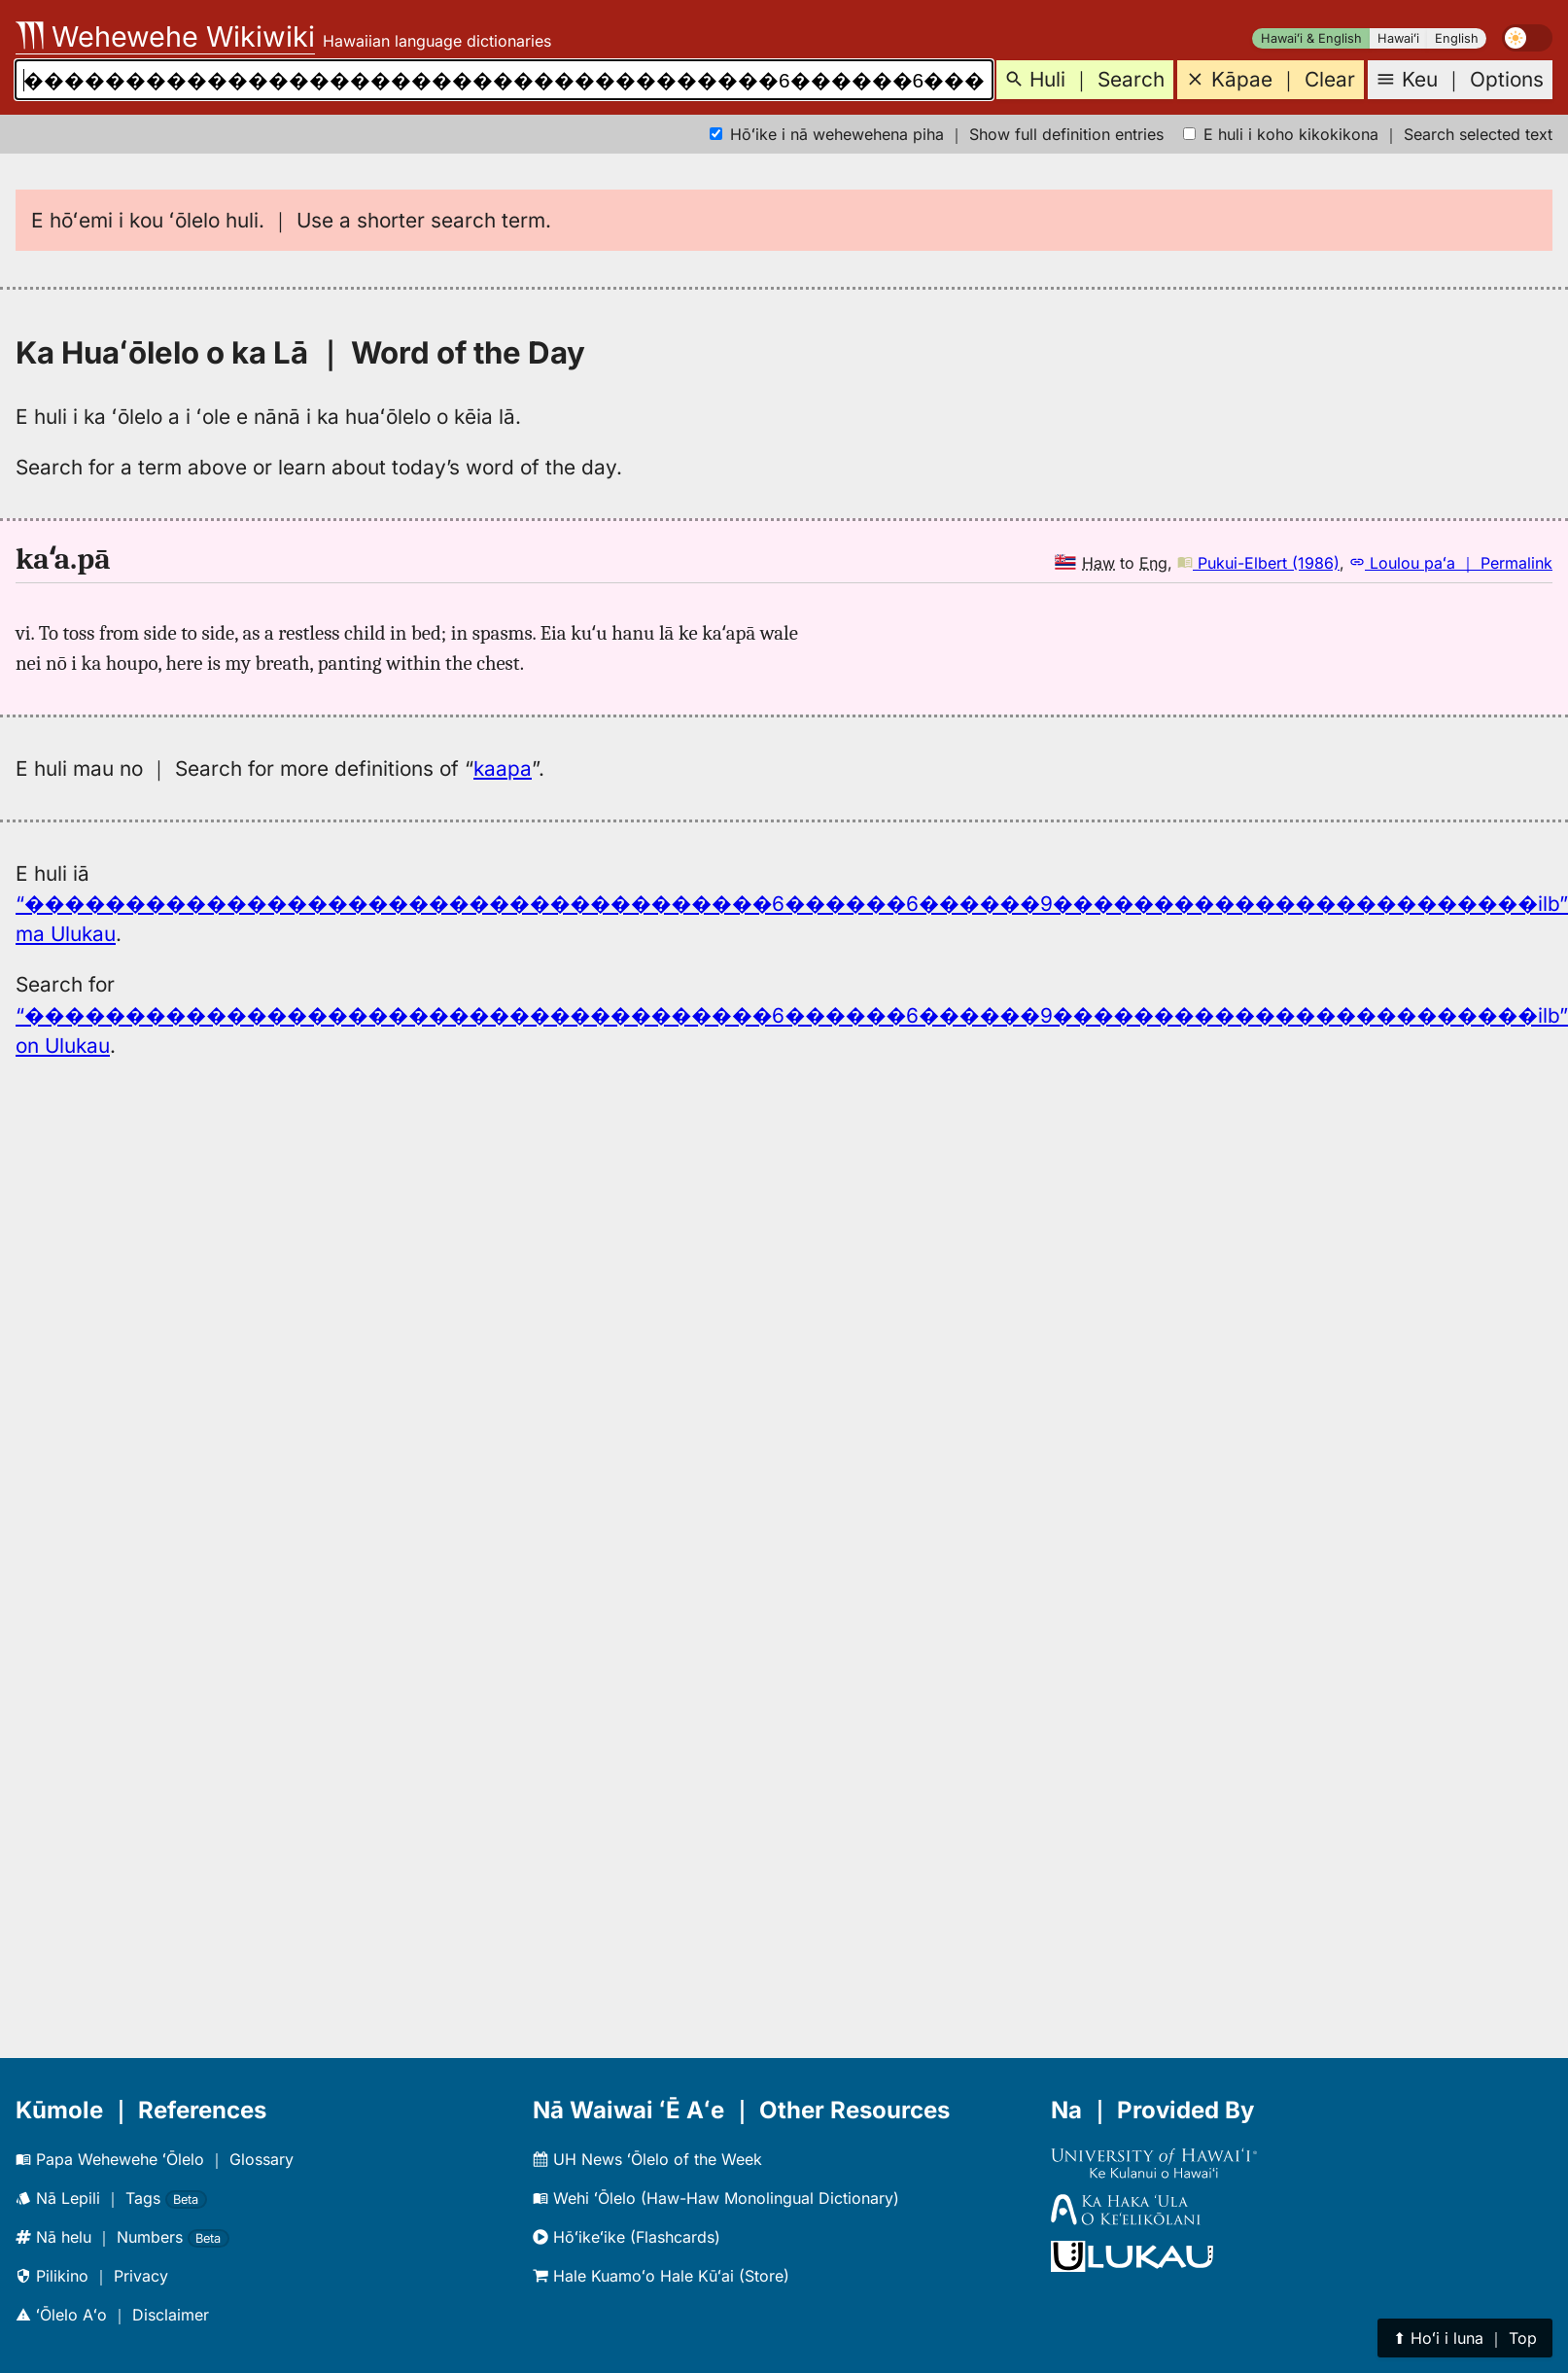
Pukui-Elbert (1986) (1258, 563)
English (1457, 38)
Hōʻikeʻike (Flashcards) (626, 2237)
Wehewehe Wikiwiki (165, 36)
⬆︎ (1465, 2338)
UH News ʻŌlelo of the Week (647, 2159)
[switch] (1527, 38)
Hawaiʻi (1398, 38)
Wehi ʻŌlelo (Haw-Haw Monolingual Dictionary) (716, 2198)
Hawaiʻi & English (1311, 38)
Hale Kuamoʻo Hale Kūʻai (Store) (661, 2276)
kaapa (502, 768)
